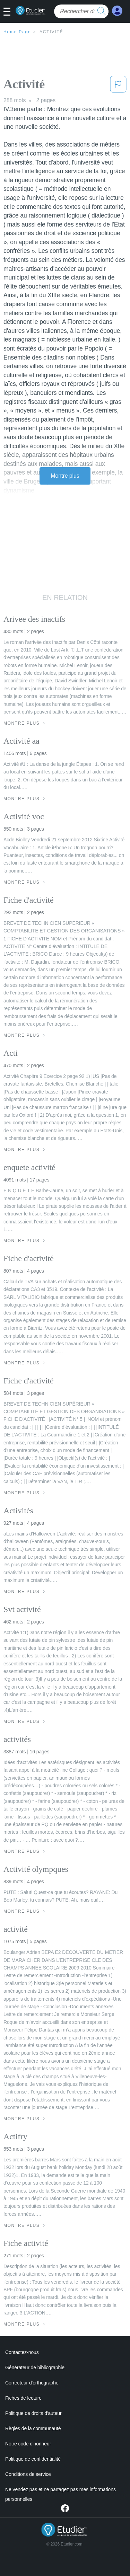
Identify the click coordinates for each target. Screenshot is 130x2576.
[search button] (102, 11)
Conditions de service (28, 2474)
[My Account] (117, 11)
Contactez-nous (22, 2352)
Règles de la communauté (33, 2428)
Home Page (17, 31)
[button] (9, 12)
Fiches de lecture (23, 2398)
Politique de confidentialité (33, 2459)
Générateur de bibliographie (34, 2367)
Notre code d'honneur (28, 2443)
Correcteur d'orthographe (32, 2382)
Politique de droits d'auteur (33, 2413)
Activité (51, 31)
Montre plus (65, 476)
